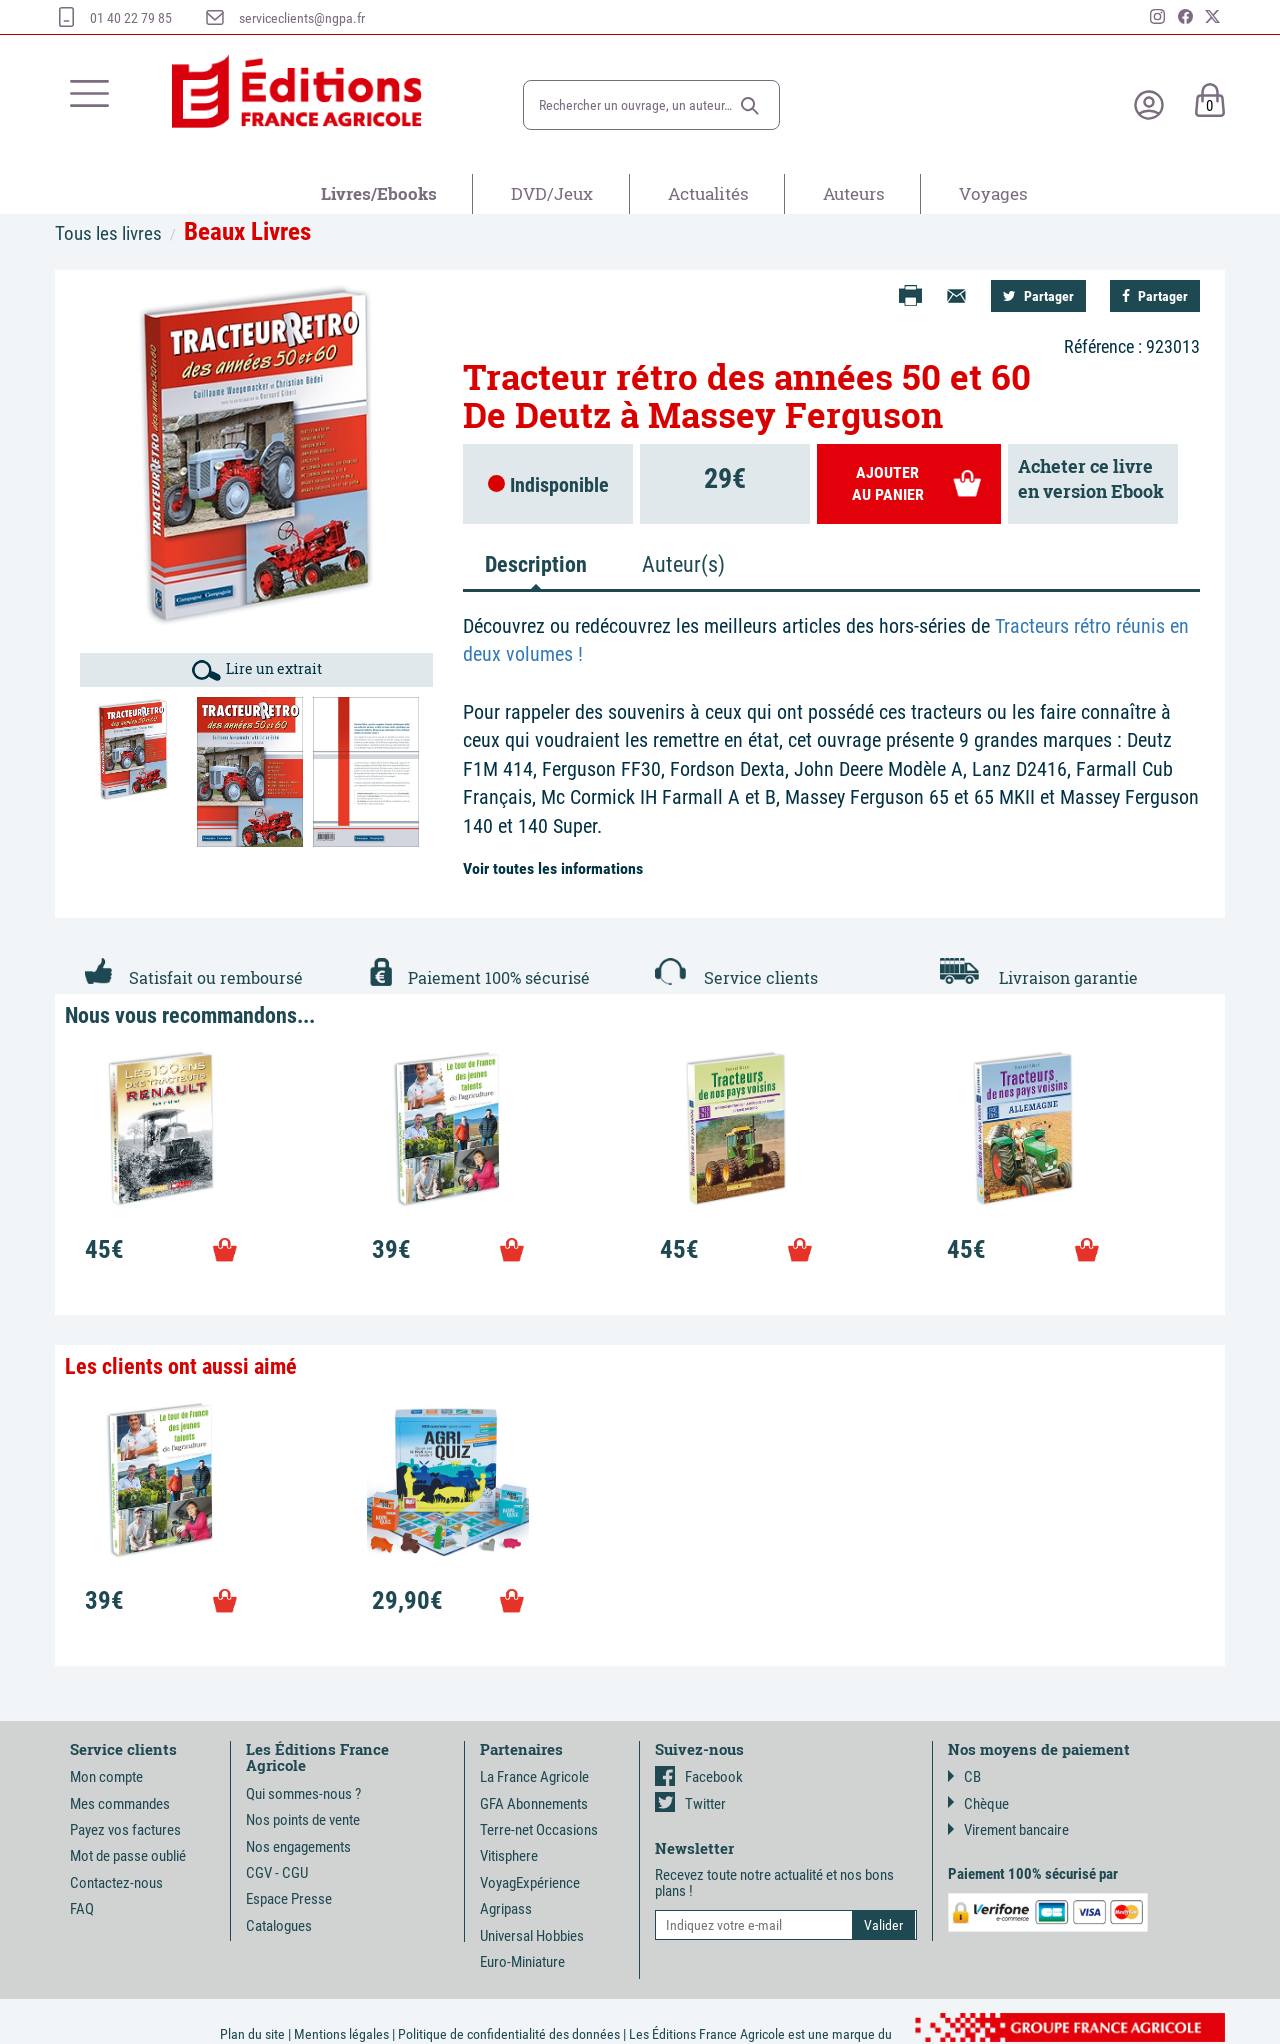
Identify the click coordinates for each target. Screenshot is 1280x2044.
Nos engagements (298, 1847)
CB (964, 1777)
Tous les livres (108, 233)
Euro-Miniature (522, 1962)
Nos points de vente (303, 1820)
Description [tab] (536, 564)
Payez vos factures (125, 1830)
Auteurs (854, 193)
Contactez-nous (116, 1883)
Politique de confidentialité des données (509, 2034)
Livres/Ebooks (379, 193)
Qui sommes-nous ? (303, 1794)
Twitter (690, 1804)
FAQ (82, 1909)
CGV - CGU (277, 1873)
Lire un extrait (257, 670)
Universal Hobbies (532, 1936)
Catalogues (279, 1926)
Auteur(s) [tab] (683, 564)
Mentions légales (341, 2034)
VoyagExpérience (530, 1883)
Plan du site (252, 2034)
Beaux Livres (247, 231)
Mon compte (106, 1777)
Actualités (708, 193)
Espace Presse (289, 1899)
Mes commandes (120, 1804)
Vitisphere (509, 1856)
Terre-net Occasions (539, 1830)
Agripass (506, 1909)
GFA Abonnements (534, 1804)
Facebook (699, 1777)
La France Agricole (534, 1777)
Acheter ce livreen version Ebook (1091, 479)
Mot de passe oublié (128, 1856)
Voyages (993, 193)
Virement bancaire (1008, 1830)
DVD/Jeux (552, 193)
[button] (750, 106)
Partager (1038, 296)
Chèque (978, 1804)
